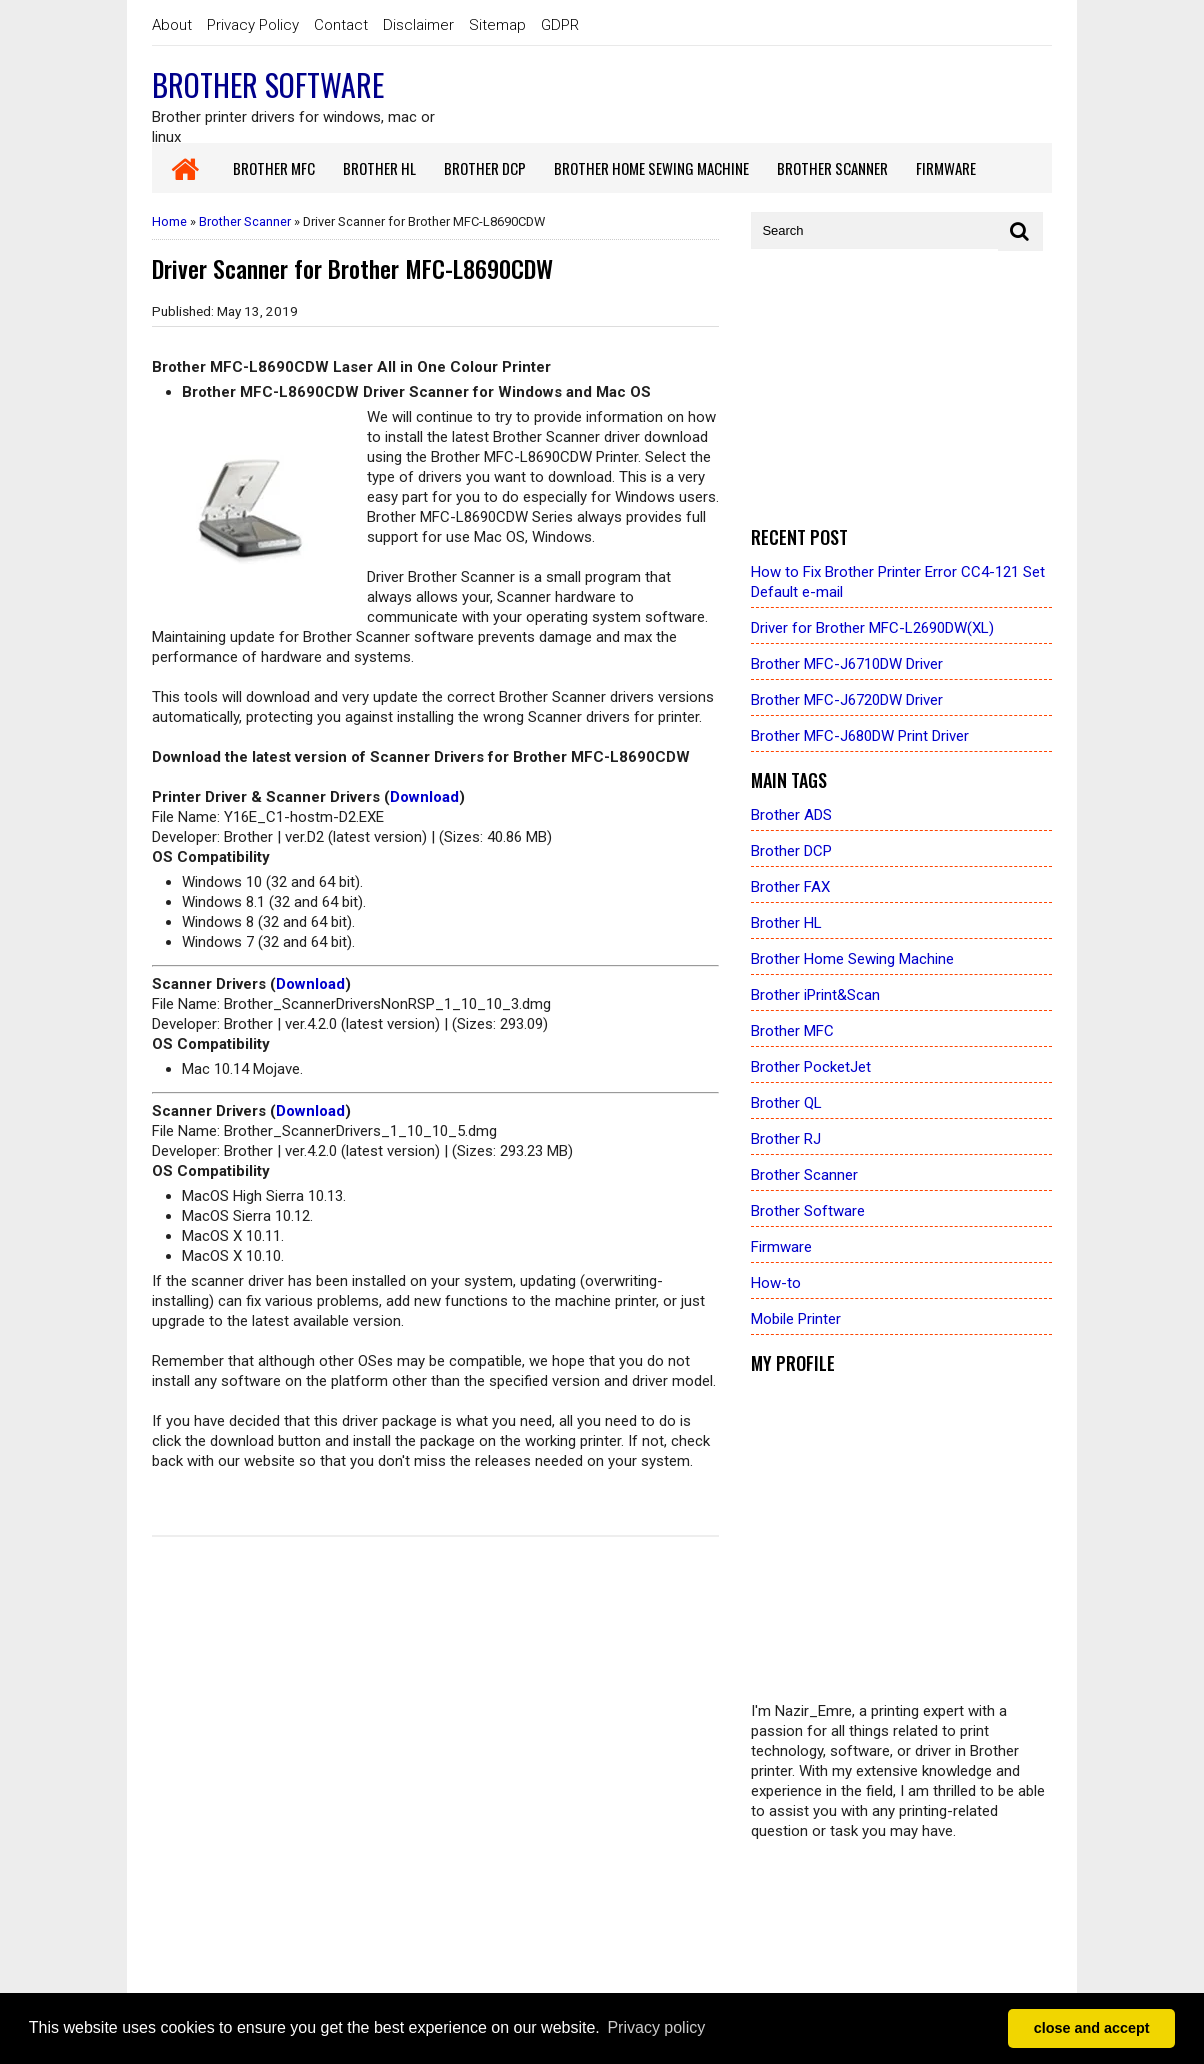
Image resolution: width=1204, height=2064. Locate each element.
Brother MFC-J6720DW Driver (847, 700)
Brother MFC (792, 1031)
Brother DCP (791, 851)
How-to (776, 1283)
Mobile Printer (796, 1319)
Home (169, 221)
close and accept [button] (1092, 2028)
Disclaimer (418, 25)
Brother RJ (786, 1139)
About (172, 25)
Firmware (781, 1247)
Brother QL (786, 1103)
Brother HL (786, 923)
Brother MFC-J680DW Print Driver (860, 736)
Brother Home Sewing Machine (852, 959)
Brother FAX (790, 887)
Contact (341, 25)
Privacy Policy (253, 25)
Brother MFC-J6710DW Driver (847, 664)
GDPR (560, 25)
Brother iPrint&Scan (815, 995)
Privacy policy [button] (656, 2027)
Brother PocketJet (811, 1067)
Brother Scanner (245, 221)
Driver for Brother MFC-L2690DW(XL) (872, 628)
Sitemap (497, 25)
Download (424, 797)
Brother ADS (791, 815)
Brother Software (268, 84)
